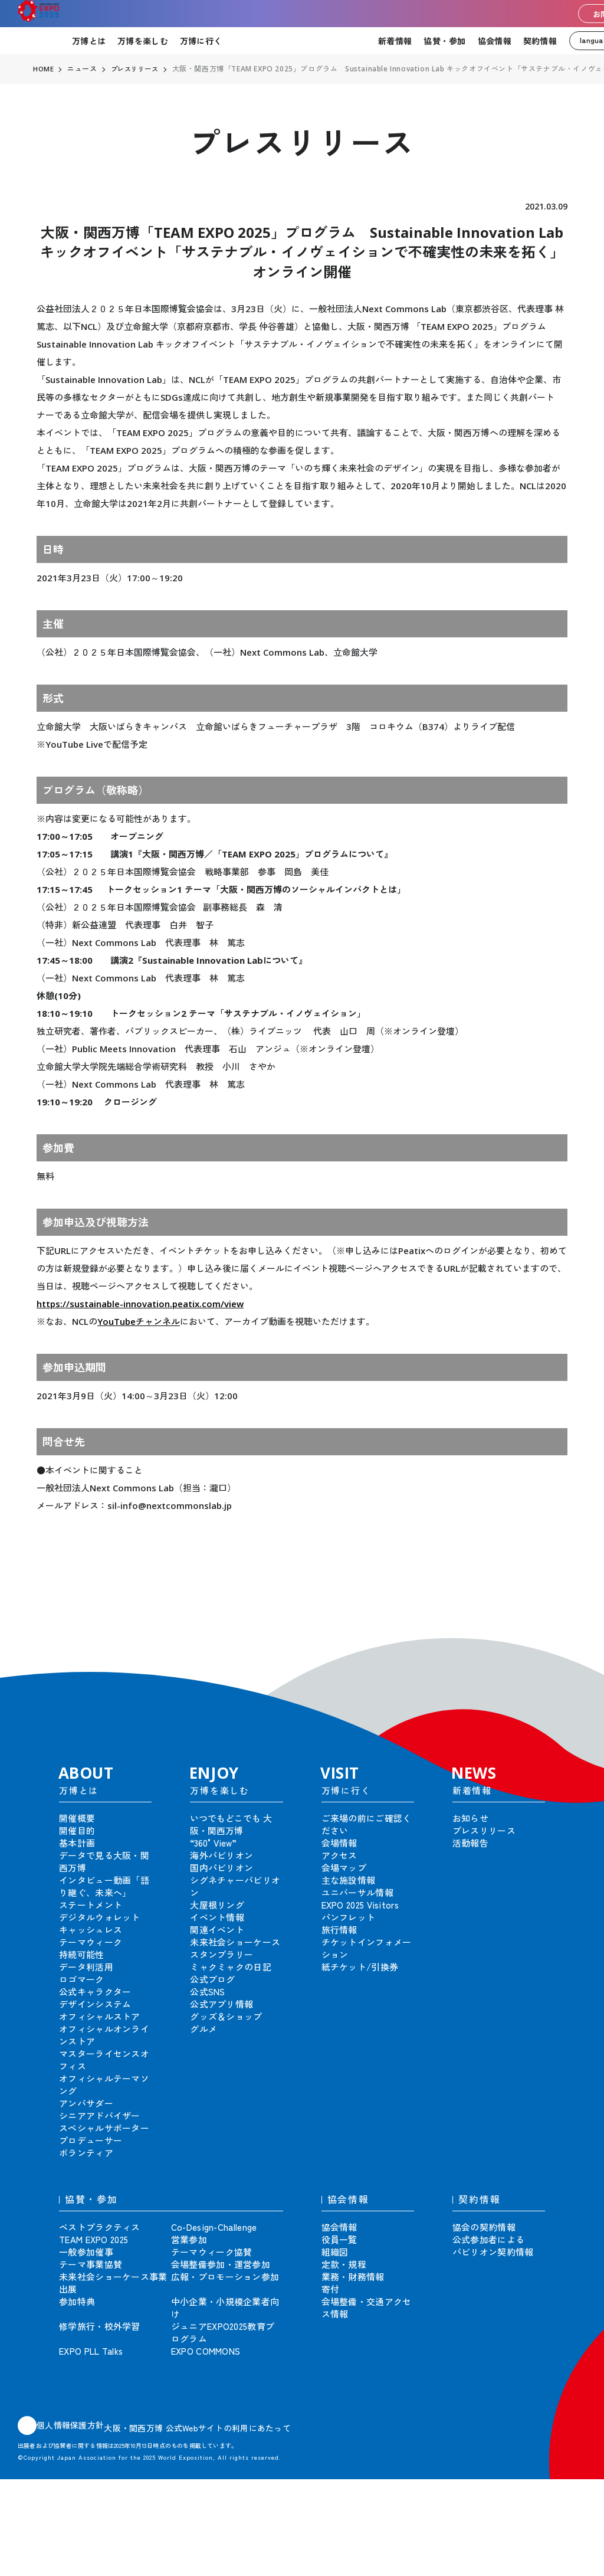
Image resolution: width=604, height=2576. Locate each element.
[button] (568, 1644)
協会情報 (494, 41)
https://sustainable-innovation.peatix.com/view (140, 1304)
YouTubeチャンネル (138, 1321)
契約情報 (540, 41)
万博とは (89, 41)
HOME (43, 69)
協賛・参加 (444, 41)
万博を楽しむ (142, 41)
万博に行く (201, 41)
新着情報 (395, 41)
